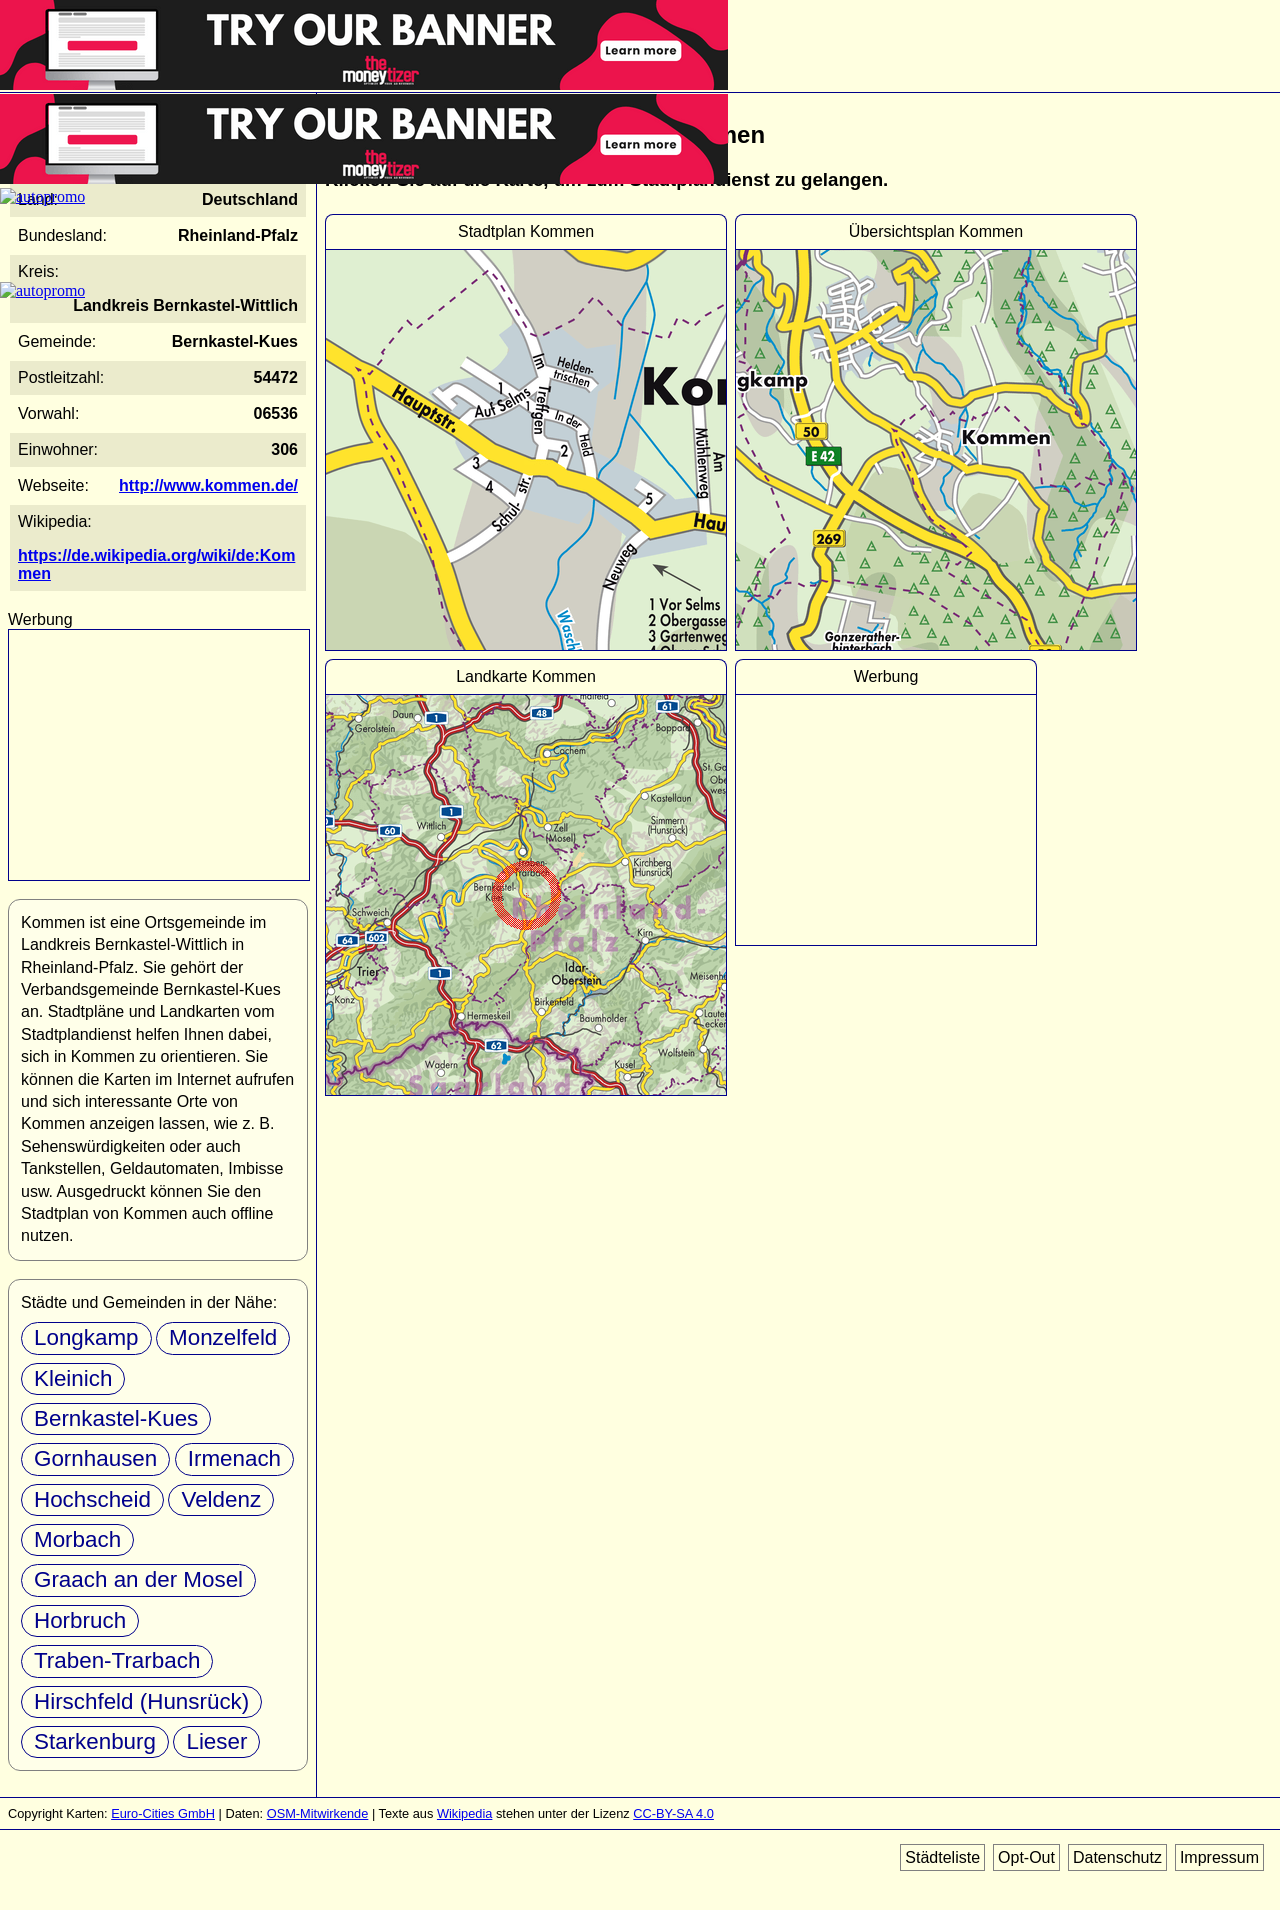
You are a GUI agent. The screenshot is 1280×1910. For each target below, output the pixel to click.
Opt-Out (1026, 1857)
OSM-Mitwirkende (318, 1813)
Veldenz (221, 1499)
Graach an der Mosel (138, 1579)
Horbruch (80, 1620)
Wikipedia (464, 1813)
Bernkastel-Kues (116, 1418)
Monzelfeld (223, 1337)
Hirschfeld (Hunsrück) (141, 1701)
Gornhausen (95, 1458)
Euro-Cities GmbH (163, 1813)
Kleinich (73, 1378)
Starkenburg (95, 1741)
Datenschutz (1117, 1857)
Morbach (77, 1539)
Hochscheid (92, 1499)
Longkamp (86, 1337)
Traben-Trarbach (117, 1660)
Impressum (1219, 1857)
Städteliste (942, 1857)
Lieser (216, 1741)
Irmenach (234, 1458)
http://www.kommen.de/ (208, 485)
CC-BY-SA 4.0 (673, 1813)
